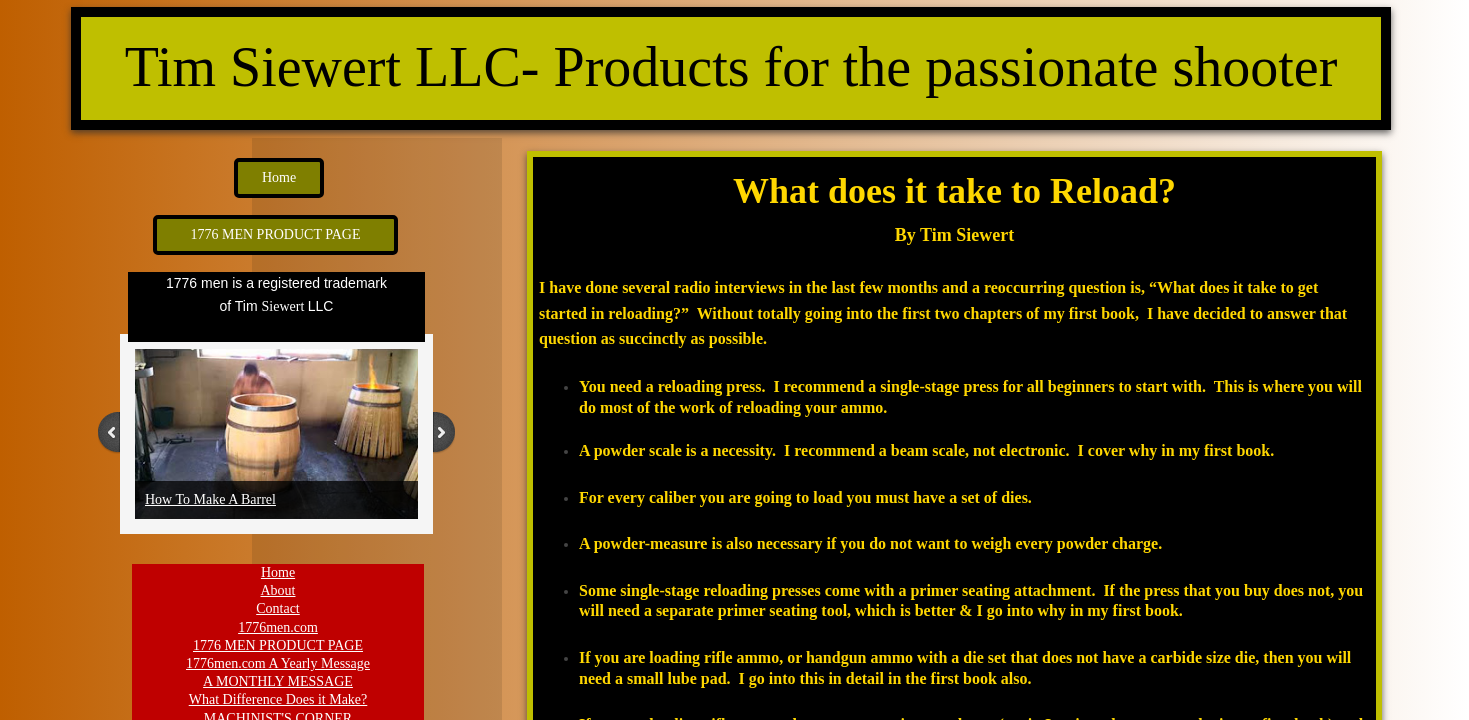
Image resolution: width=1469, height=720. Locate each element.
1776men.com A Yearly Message (278, 663)
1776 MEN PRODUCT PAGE (278, 645)
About (278, 590)
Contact (278, 608)
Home (278, 572)
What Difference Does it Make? (278, 699)
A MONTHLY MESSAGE (278, 681)
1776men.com (278, 627)
